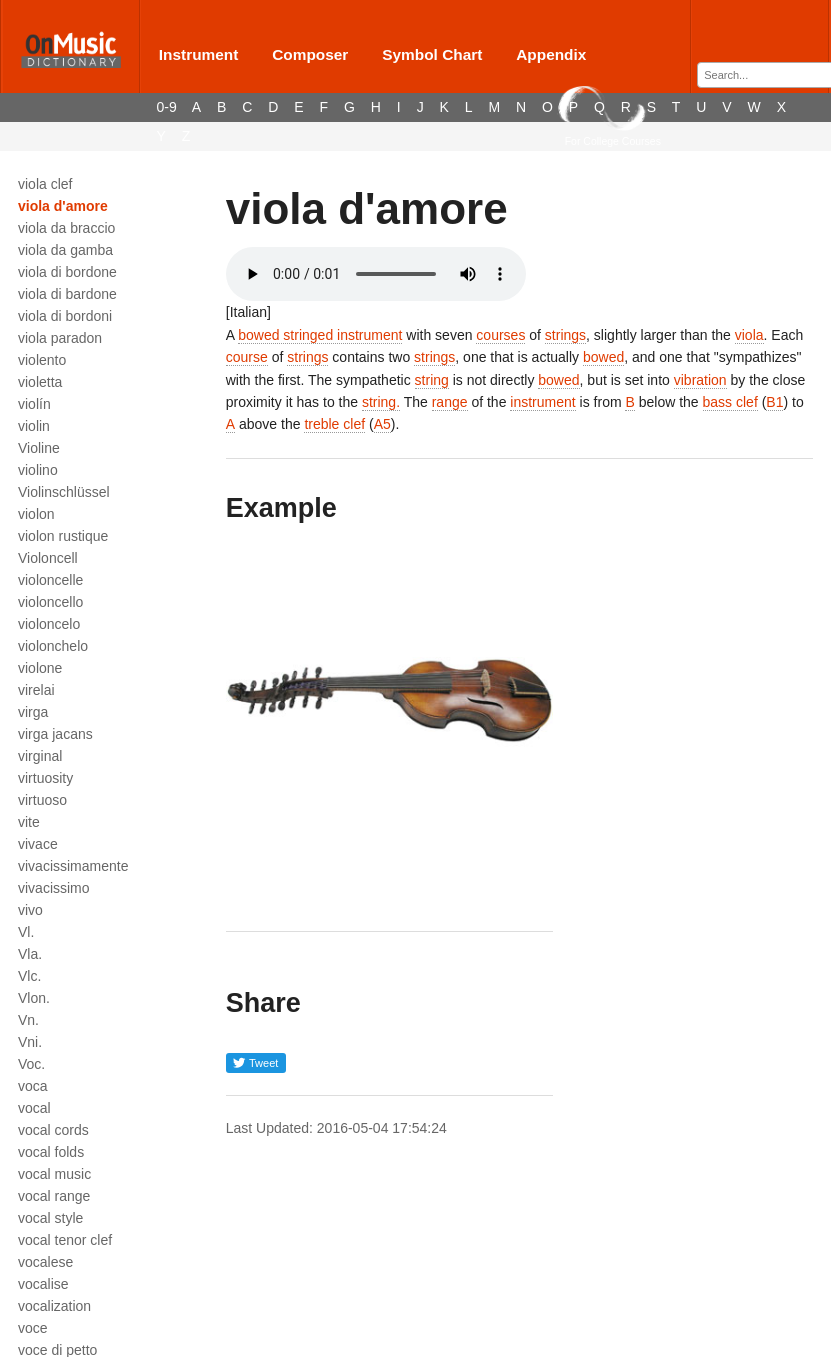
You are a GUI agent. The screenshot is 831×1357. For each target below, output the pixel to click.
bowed (603, 357)
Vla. (30, 954)
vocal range (54, 1196)
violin (34, 426)
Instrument (199, 54)
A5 (382, 424)
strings (565, 335)
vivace (38, 844)
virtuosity (45, 778)
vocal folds (51, 1152)
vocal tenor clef (65, 1240)
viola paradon (60, 338)
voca (33, 1086)
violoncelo (49, 624)
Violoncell (48, 558)
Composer (310, 54)
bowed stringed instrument (320, 335)
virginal (40, 756)
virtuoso (42, 800)
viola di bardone (67, 294)
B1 (774, 402)
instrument (542, 402)
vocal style (50, 1218)
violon (36, 514)
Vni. (30, 1042)
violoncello (50, 602)
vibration (700, 380)
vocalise (43, 1284)
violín (34, 404)
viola (749, 335)
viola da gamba (65, 250)
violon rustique (63, 536)
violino (38, 470)
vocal (34, 1108)
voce (33, 1328)
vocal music (54, 1174)
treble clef (334, 424)
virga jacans (55, 734)
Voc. (31, 1064)
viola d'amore (63, 206)
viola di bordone (67, 272)
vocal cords (53, 1130)
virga (33, 712)
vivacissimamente (73, 866)
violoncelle (50, 580)
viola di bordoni (65, 316)
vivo (30, 910)
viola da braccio (66, 228)
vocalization (54, 1306)
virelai (36, 690)
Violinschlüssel (64, 492)
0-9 (167, 107)
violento (42, 360)
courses (500, 335)
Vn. (28, 1020)
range (450, 402)
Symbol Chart (432, 54)
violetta (40, 382)
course (247, 357)
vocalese (45, 1262)
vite (29, 822)
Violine (39, 448)
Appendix (551, 54)
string (432, 380)
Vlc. (29, 976)
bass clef (730, 402)
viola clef (45, 184)
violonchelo (53, 646)
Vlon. (34, 998)
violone (40, 668)
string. (381, 402)
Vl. (26, 932)
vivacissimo (54, 888)
